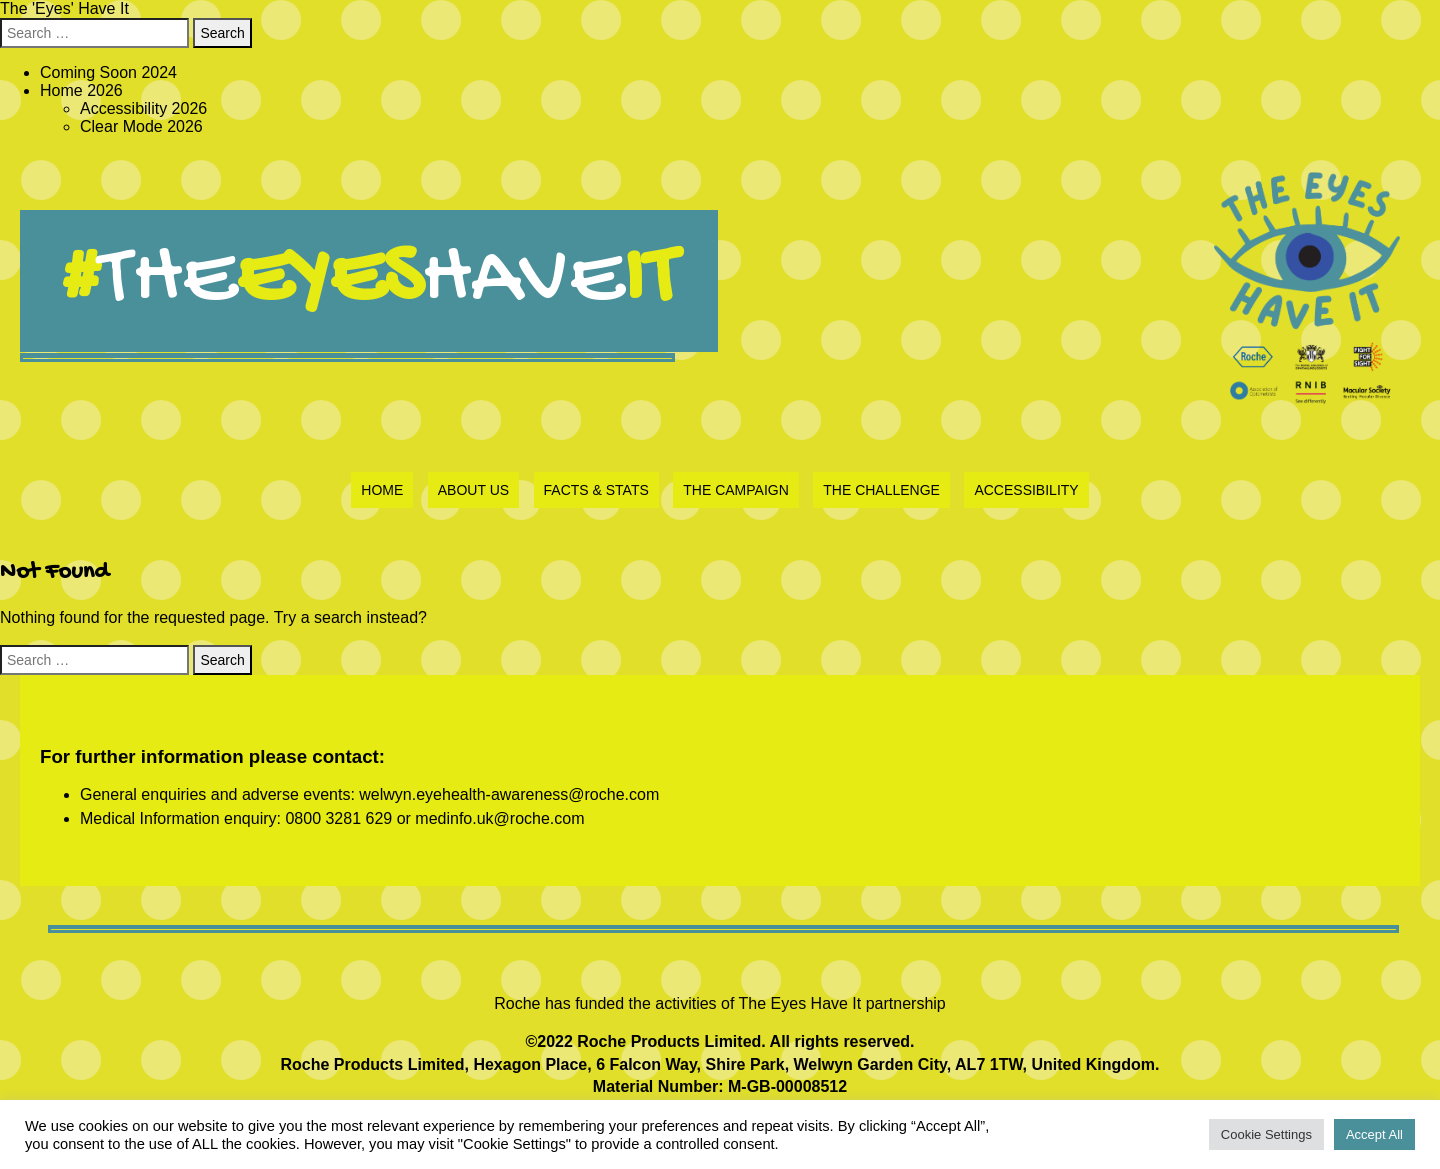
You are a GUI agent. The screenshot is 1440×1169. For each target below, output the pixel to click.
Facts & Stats (596, 490)
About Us (473, 490)
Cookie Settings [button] (1266, 1134)
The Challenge (881, 490)
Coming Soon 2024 (108, 72)
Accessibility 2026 (143, 108)
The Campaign (736, 490)
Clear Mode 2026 (141, 126)
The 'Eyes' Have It (64, 8)
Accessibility (1026, 490)
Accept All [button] (1374, 1134)
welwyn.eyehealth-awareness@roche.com (509, 794)
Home (382, 490)
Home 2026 (81, 90)
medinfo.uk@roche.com (499, 818)
